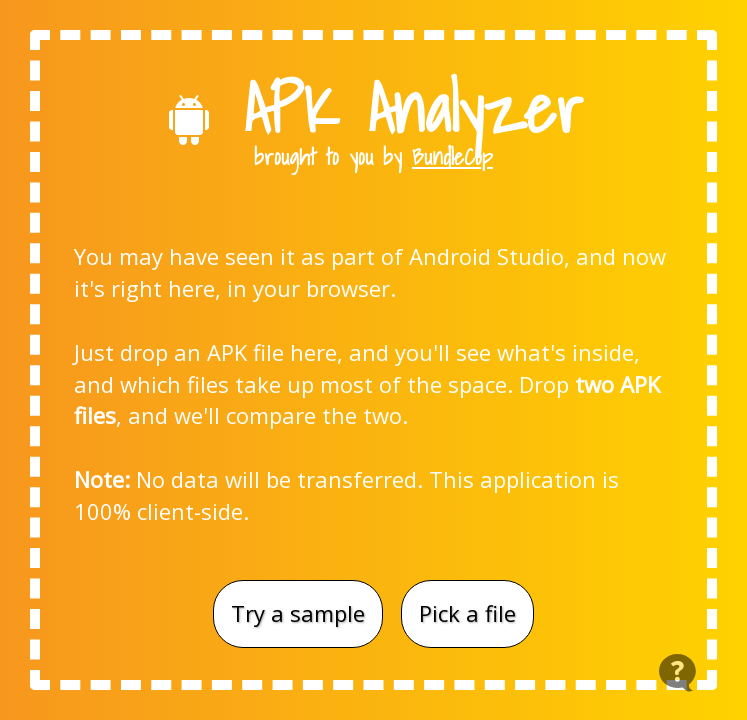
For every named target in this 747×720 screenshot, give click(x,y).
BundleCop (452, 156)
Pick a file (467, 613)
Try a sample (298, 613)
